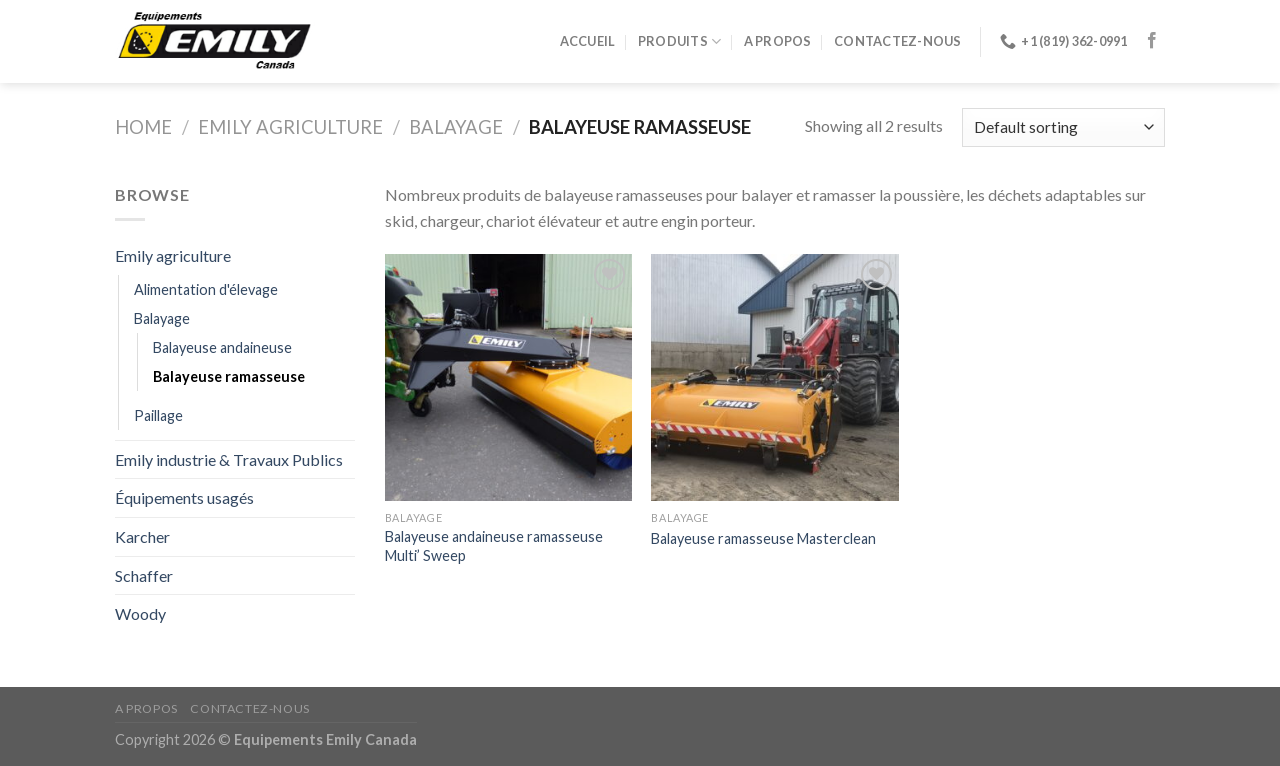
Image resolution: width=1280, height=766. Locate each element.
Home (143, 127)
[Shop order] (1063, 127)
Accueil (588, 41)
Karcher (142, 536)
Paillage (158, 415)
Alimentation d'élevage (206, 289)
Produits (680, 41)
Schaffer (144, 575)
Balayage (456, 127)
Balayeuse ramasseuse (229, 376)
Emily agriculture (290, 127)
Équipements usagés (184, 497)
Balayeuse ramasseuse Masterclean (763, 538)
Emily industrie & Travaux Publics (229, 459)
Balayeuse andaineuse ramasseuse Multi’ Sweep (494, 546)
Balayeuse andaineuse (222, 347)
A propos (778, 41)
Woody (140, 613)
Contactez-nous (898, 41)
